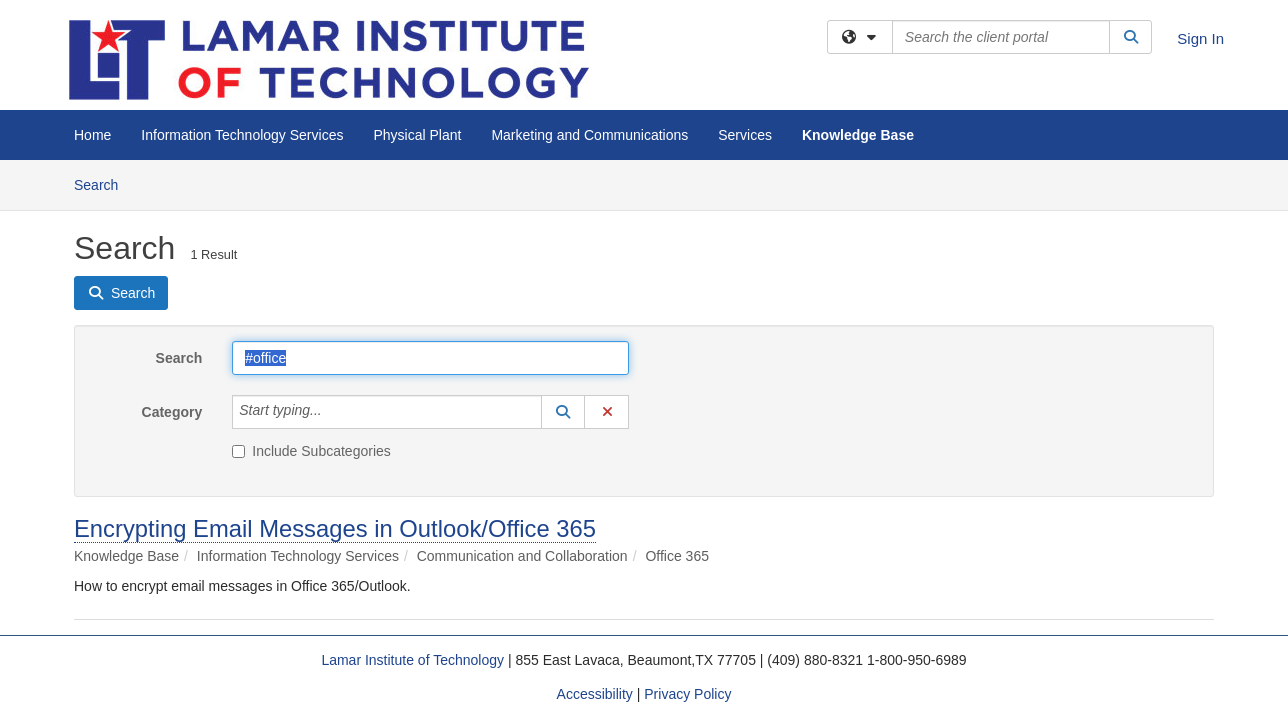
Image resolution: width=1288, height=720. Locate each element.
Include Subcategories (311, 451)
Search (103, 183)
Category (172, 412)
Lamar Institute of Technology (412, 660)
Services (745, 135)
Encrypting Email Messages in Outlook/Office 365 (335, 528)
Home (92, 135)
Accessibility (595, 694)
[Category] (333, 412)
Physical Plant (417, 135)
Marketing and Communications (589, 135)
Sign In (1200, 38)
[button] (563, 412)
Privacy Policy (687, 694)
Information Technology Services (242, 135)
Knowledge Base (858, 135)
